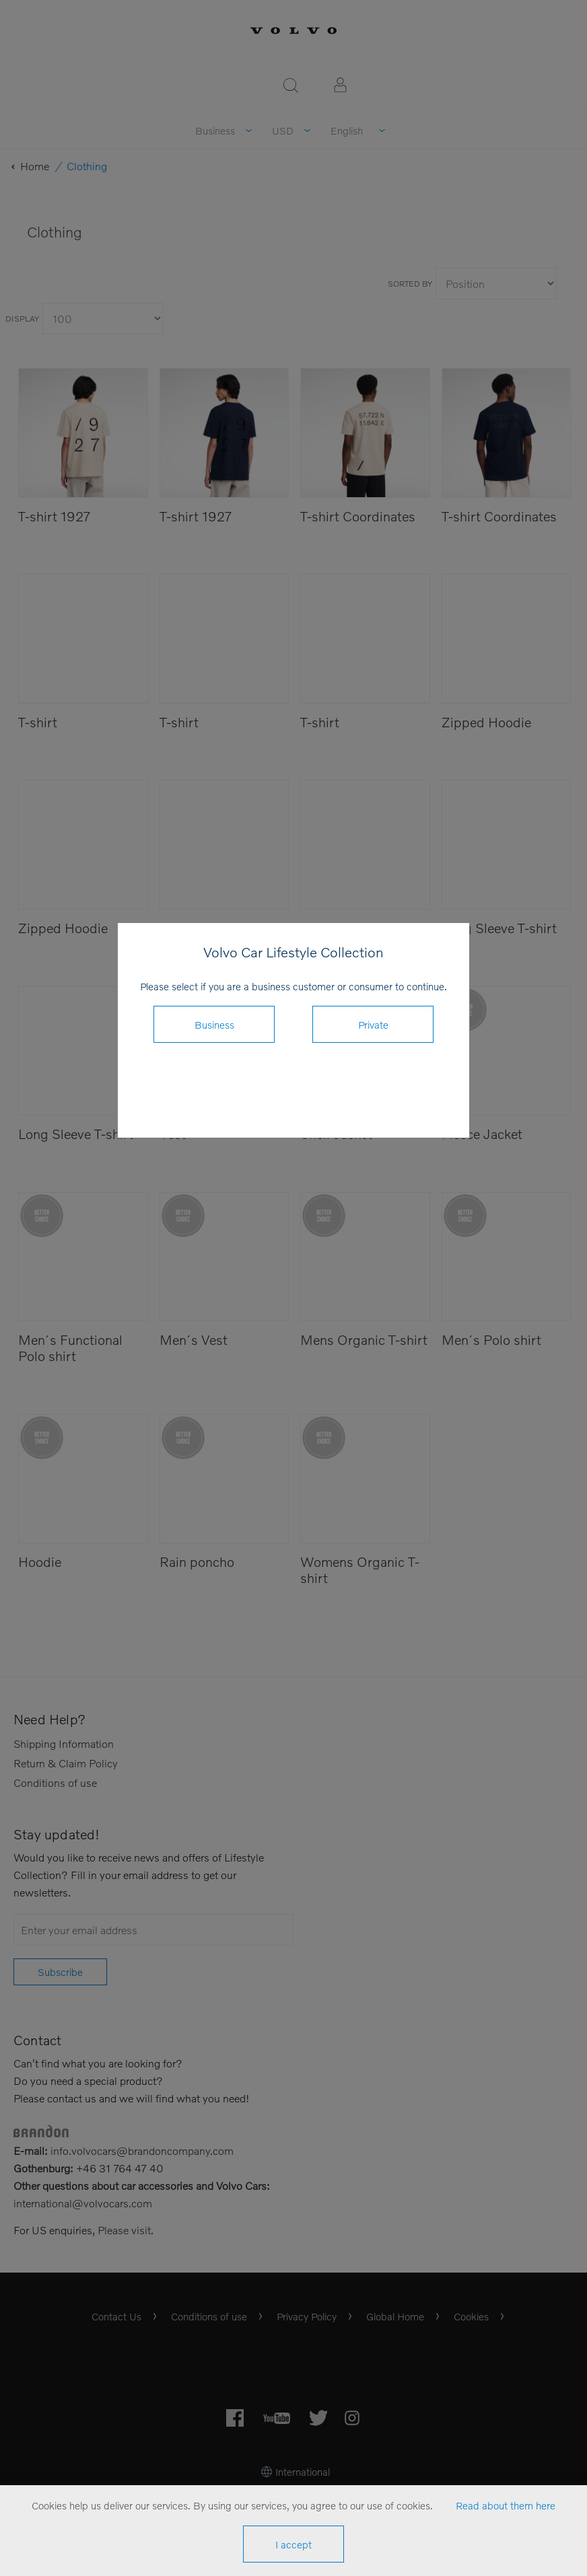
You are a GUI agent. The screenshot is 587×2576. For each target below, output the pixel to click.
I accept (293, 2544)
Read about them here (505, 2505)
